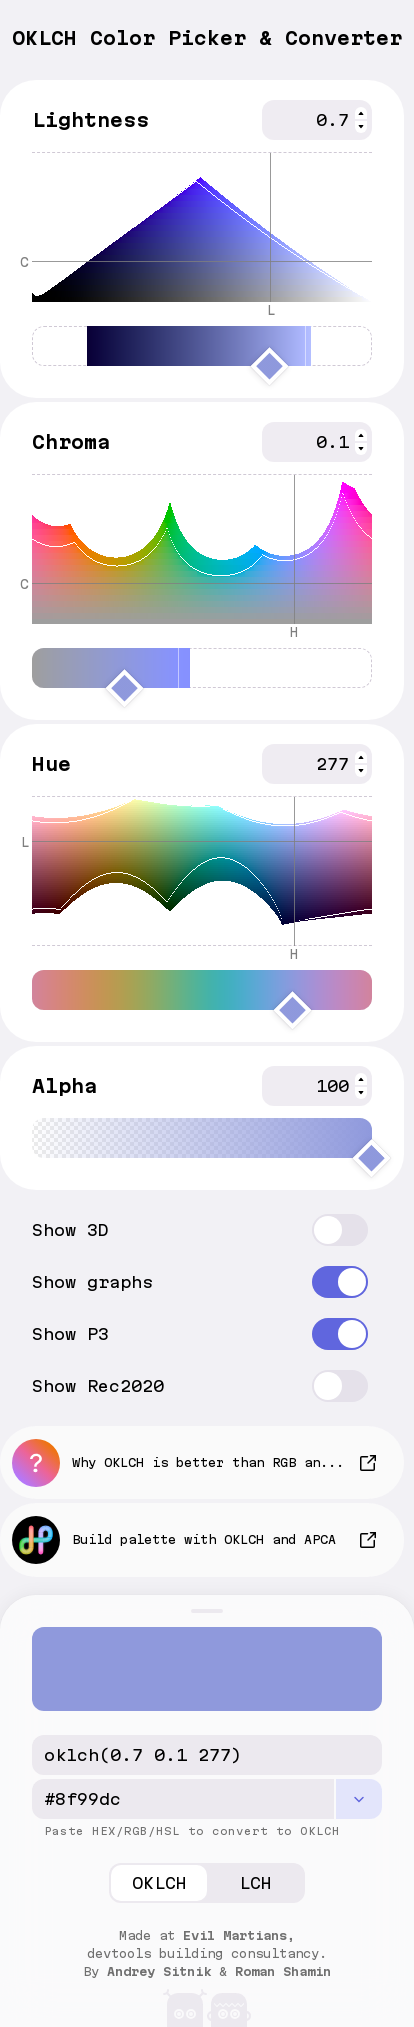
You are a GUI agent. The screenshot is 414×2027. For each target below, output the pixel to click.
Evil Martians (235, 1935)
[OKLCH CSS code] (207, 1755)
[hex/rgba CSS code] (183, 1799)
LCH (255, 1883)
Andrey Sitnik (159, 1971)
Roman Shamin (283, 1971)
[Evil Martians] (207, 2003)
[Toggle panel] (207, 1611)
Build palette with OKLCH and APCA (174, 1540)
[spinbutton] (317, 120)
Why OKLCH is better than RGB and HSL (186, 1463)
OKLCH (159, 1883)
